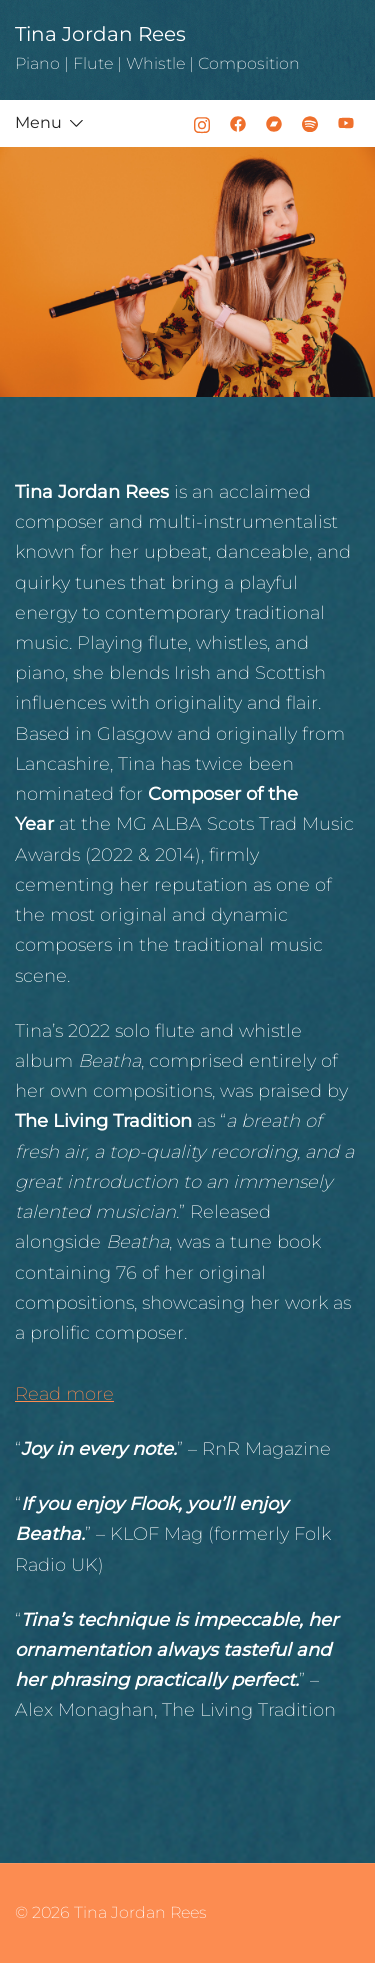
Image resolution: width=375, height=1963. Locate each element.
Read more (64, 1394)
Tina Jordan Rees (100, 34)
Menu (38, 122)
